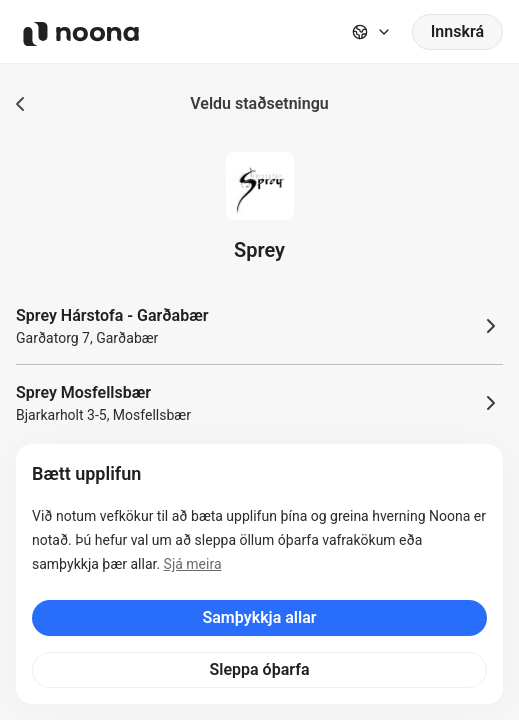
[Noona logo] (81, 34)
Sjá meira (193, 564)
